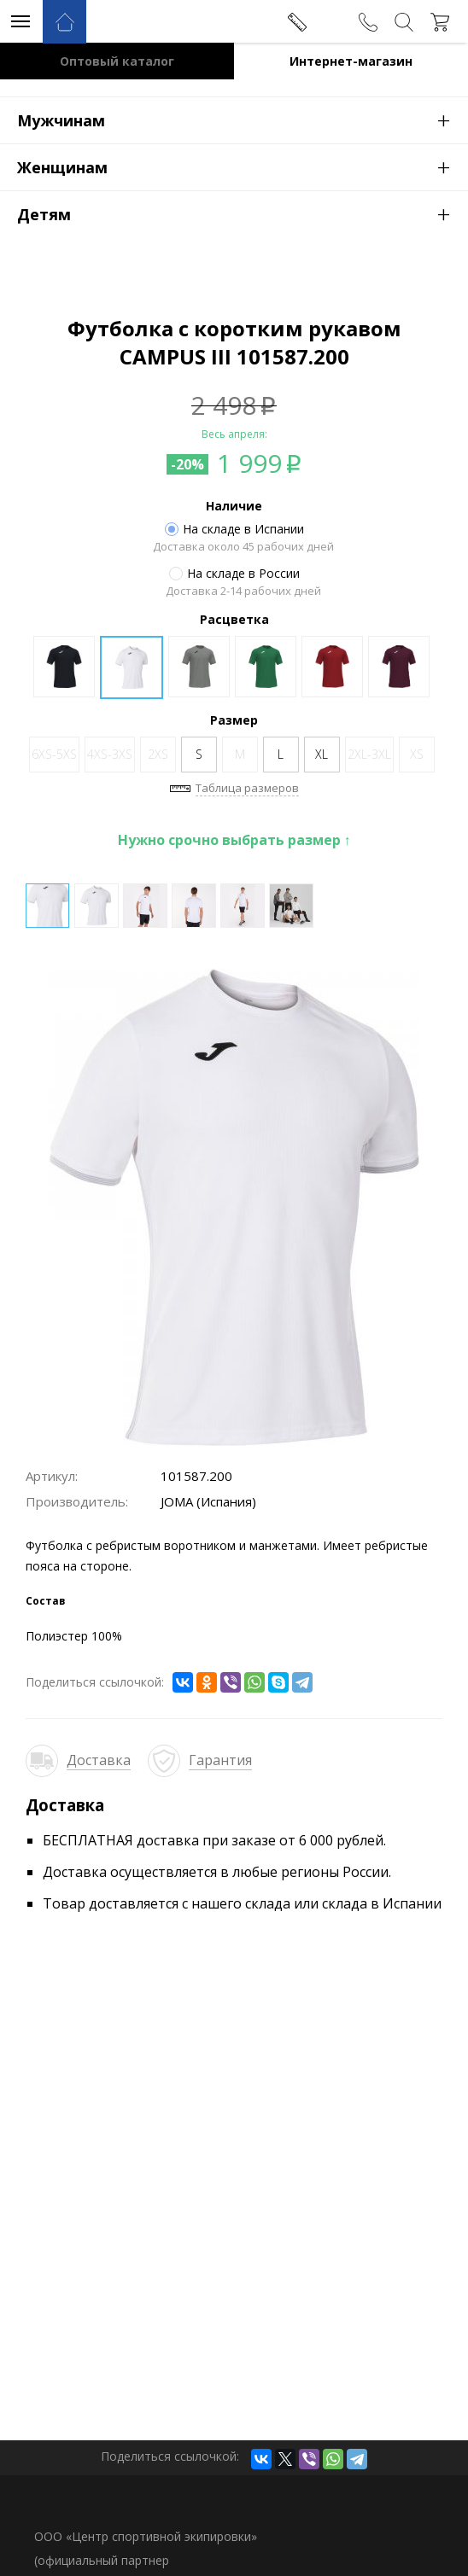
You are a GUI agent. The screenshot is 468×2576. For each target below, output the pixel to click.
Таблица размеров (247, 788)
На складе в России (234, 573)
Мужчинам (242, 119)
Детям (242, 213)
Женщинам (242, 166)
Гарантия (220, 1760)
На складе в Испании (234, 529)
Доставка (99, 1760)
